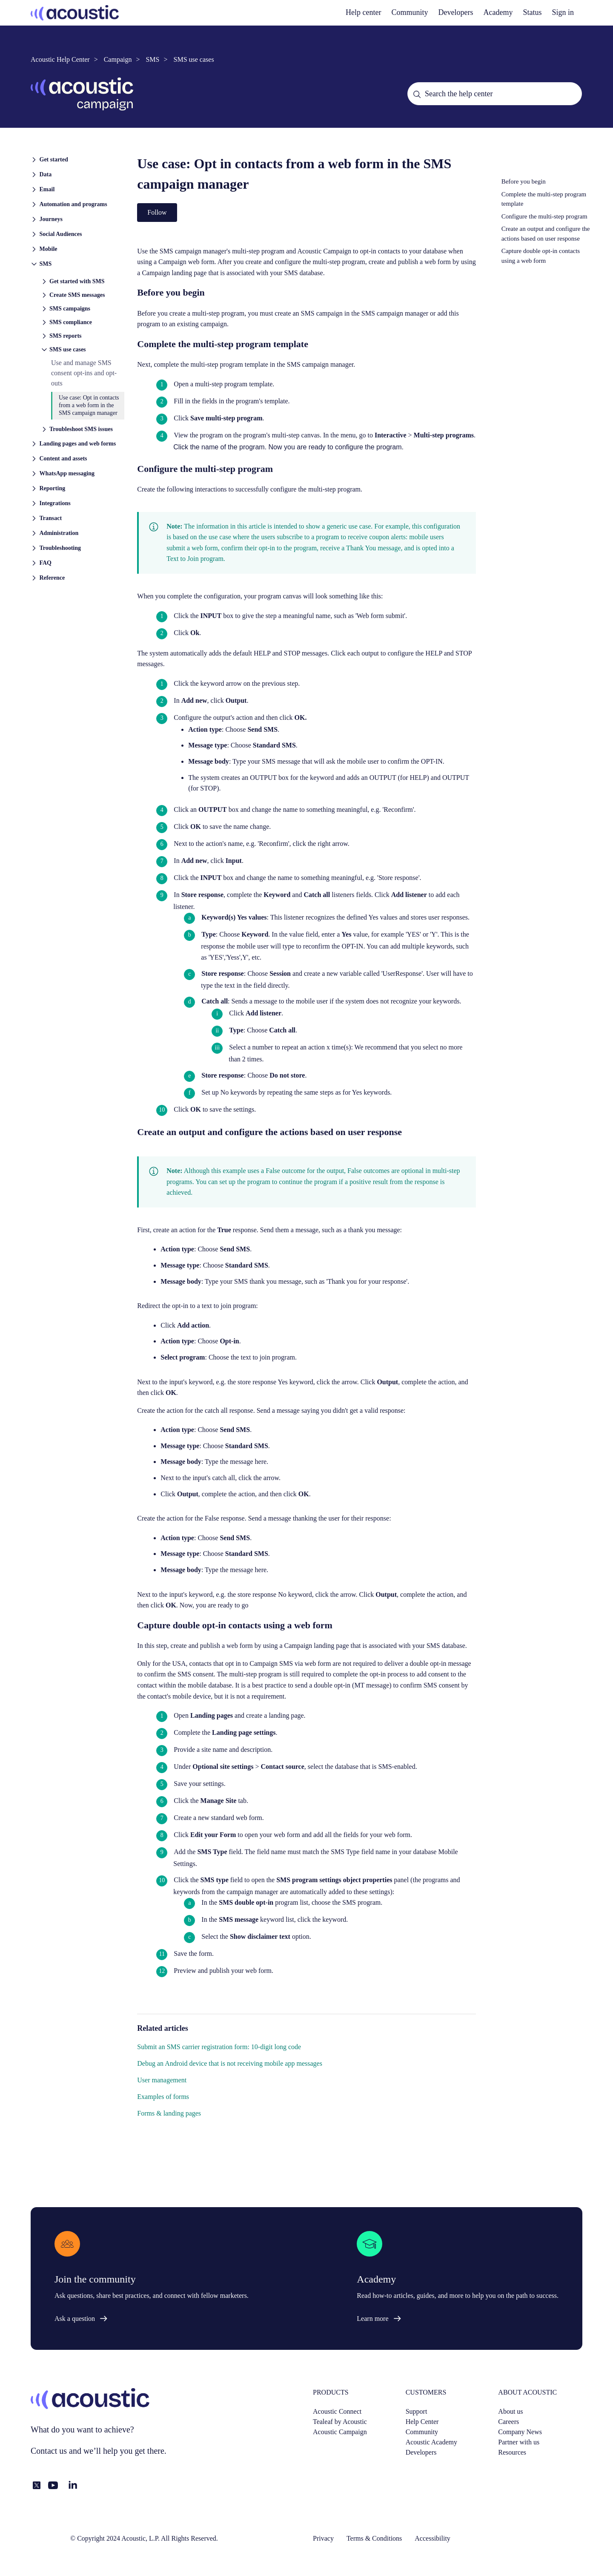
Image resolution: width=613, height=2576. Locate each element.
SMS (152, 59)
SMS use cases (194, 59)
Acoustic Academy (431, 2442)
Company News (520, 2431)
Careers (508, 2421)
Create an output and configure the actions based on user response (545, 233)
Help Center (422, 2421)
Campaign (118, 59)
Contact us (49, 2450)
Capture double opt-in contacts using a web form (540, 255)
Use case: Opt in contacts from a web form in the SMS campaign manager (89, 405)
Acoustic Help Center (60, 59)
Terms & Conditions (374, 2538)
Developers (421, 2452)
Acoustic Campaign (340, 2431)
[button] (77, 159)
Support (416, 2411)
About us (510, 2411)
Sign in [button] (563, 12)
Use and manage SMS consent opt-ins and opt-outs (84, 373)
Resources (512, 2452)
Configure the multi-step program (544, 216)
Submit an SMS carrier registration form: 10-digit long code (219, 2046)
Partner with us (518, 2442)
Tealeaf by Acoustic (340, 2421)
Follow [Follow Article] (156, 212)
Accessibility (432, 2538)
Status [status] (532, 12)
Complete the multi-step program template (544, 199)
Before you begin (523, 181)
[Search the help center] (494, 93)
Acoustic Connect (337, 2411)
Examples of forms (163, 2096)
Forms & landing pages (169, 2113)
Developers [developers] (455, 12)
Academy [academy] (498, 12)
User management (161, 2080)
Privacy (323, 2538)
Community (410, 12)
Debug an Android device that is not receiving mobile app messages (229, 2063)
